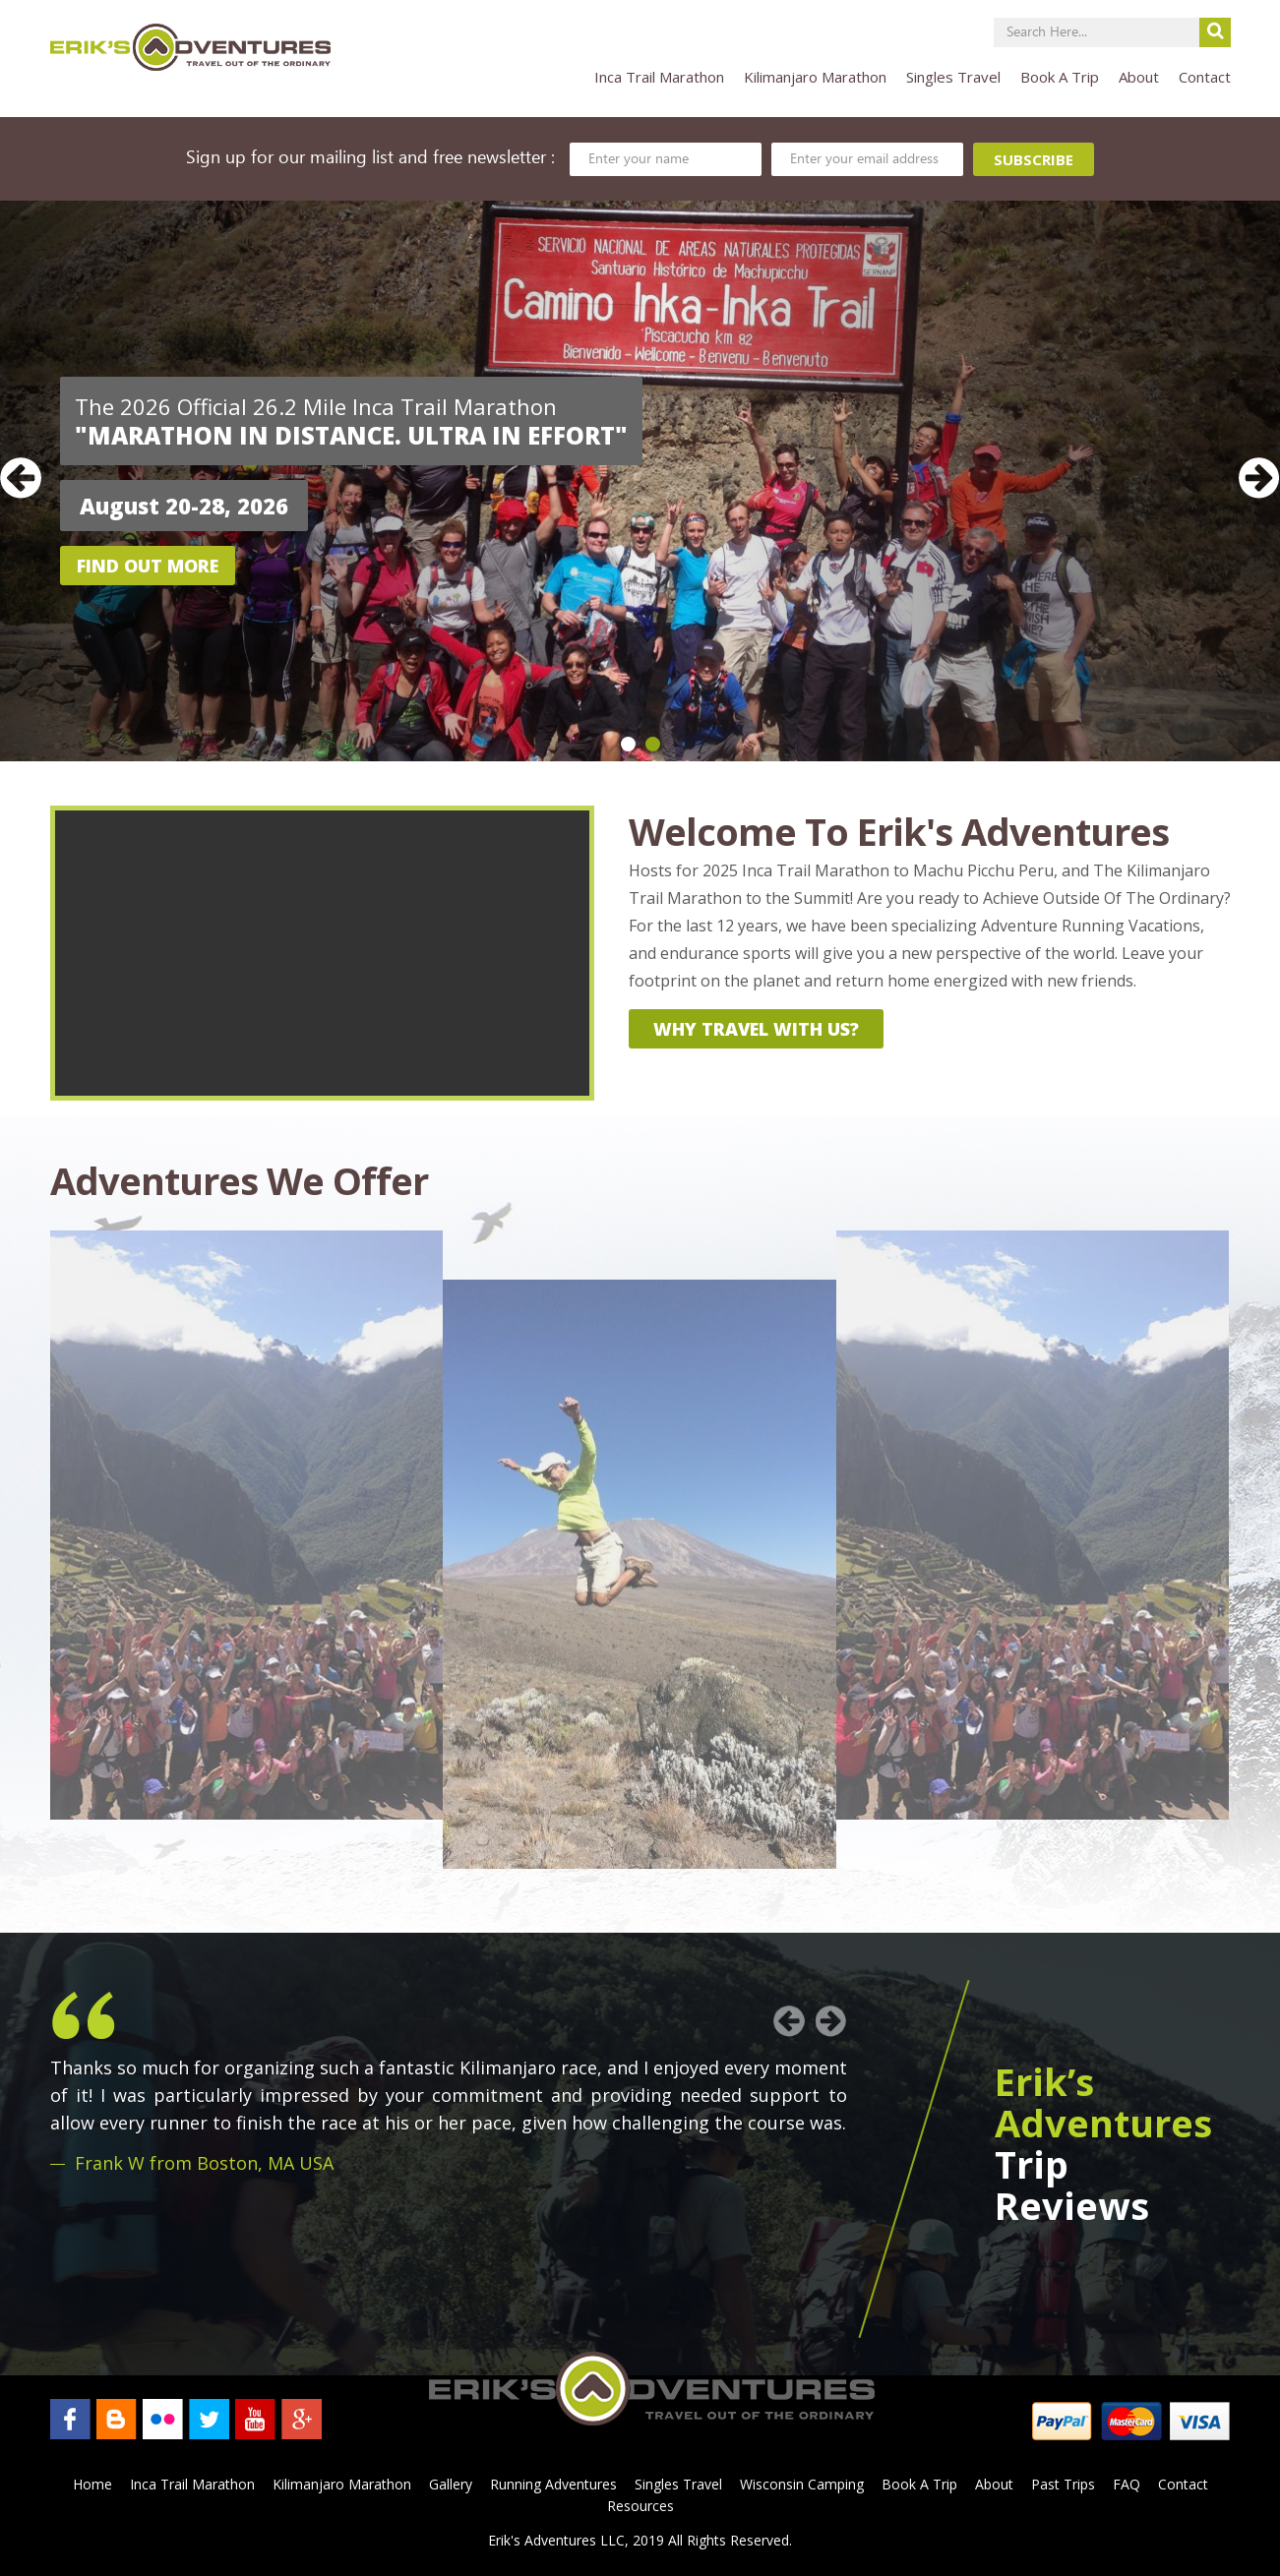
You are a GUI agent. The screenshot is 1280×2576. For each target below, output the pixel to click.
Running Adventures (553, 2484)
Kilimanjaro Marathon (815, 77)
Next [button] (1259, 478)
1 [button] (628, 744)
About (1139, 77)
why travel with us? (756, 1029)
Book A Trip (1059, 77)
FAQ (1126, 2484)
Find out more (147, 565)
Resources (640, 2505)
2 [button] (652, 744)
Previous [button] (20, 478)
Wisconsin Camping (802, 2484)
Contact (1205, 77)
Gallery (450, 2484)
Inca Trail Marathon (659, 77)
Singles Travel (953, 77)
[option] (640, 481)
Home (92, 2484)
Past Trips (1063, 2484)
